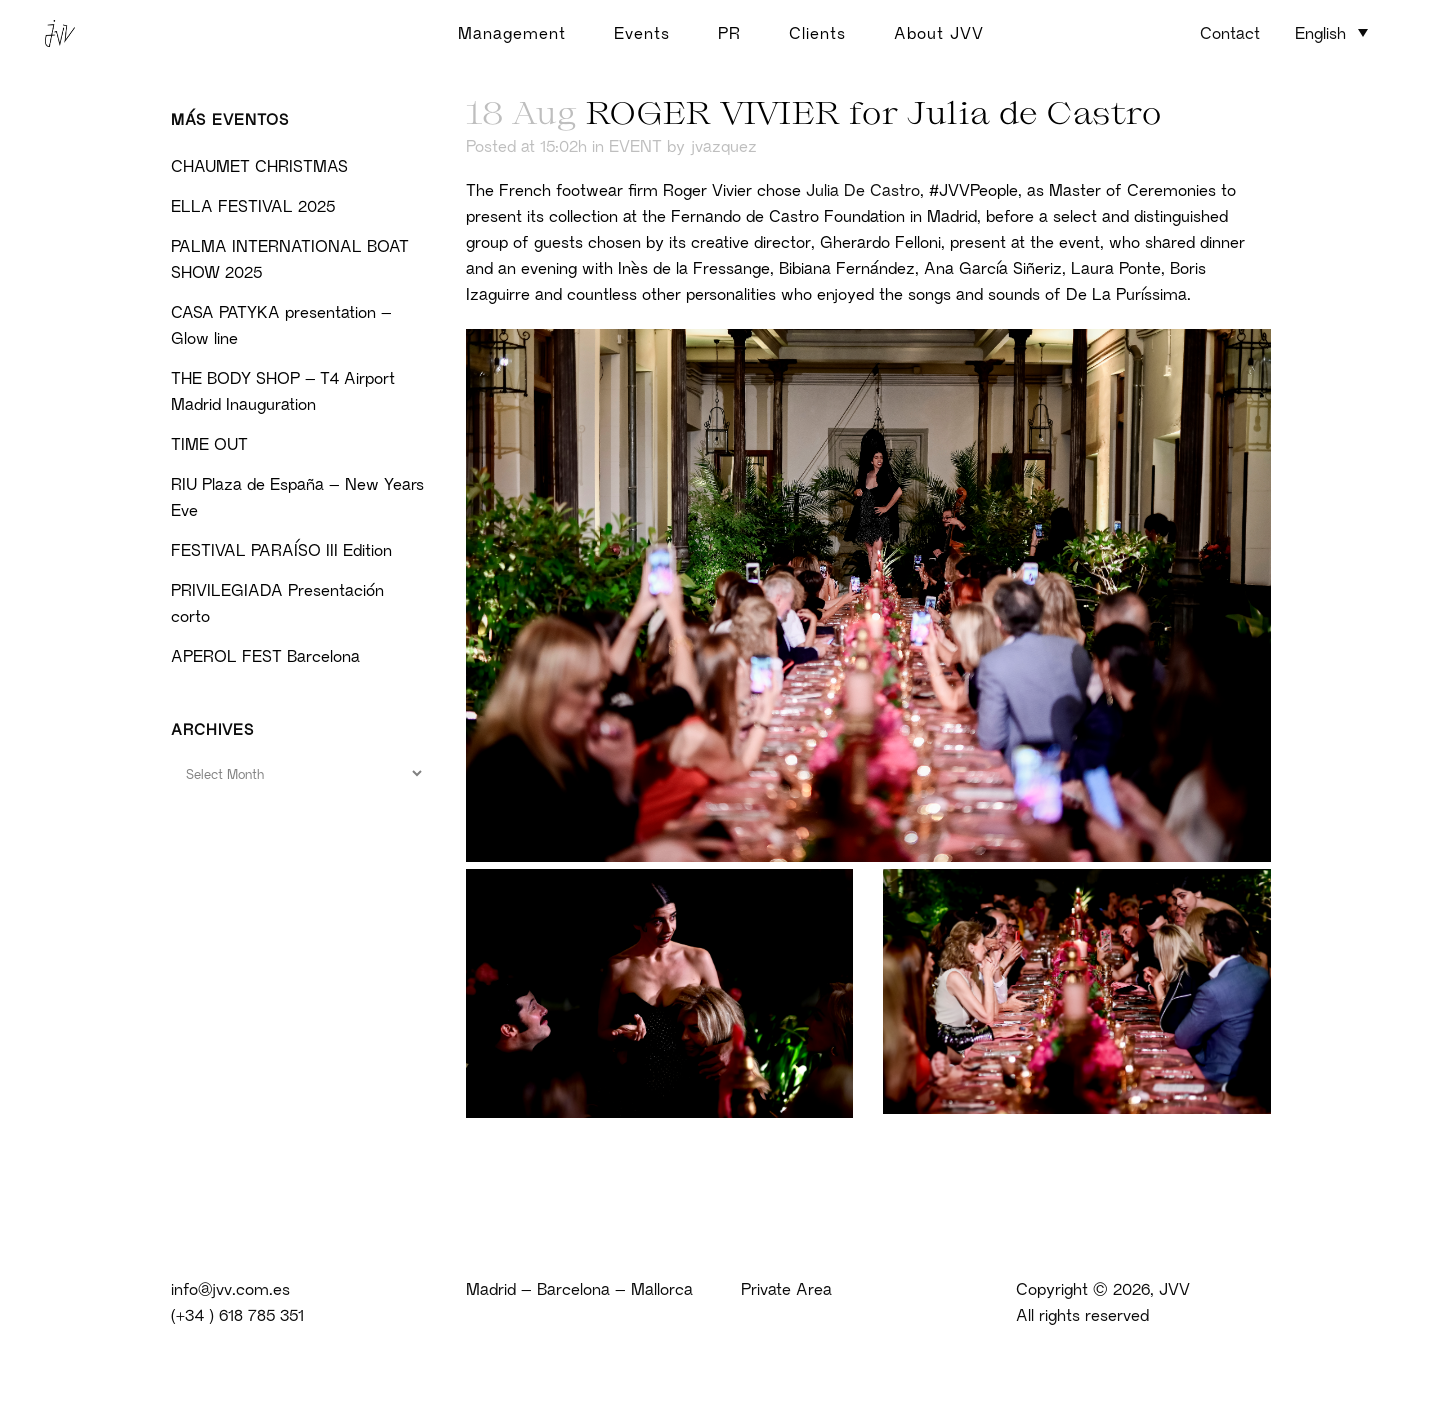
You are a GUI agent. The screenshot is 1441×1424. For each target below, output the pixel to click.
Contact (1230, 33)
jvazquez (723, 146)
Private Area (786, 1289)
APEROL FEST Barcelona (265, 656)
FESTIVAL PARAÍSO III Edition (281, 550)
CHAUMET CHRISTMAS (259, 166)
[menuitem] (1331, 32)
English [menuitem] (1320, 33)
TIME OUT (209, 444)
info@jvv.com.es (230, 1289)
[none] (1331, 34)
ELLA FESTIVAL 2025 (253, 206)
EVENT (635, 146)
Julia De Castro (863, 190)
